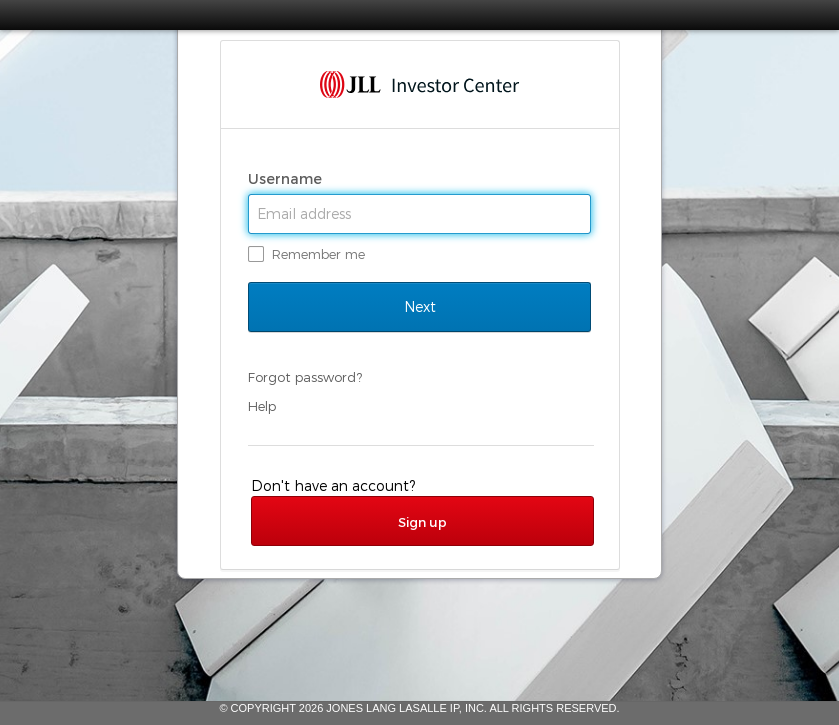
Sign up (422, 522)
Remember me (318, 254)
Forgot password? (305, 377)
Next (419, 307)
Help (262, 406)
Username (287, 179)
